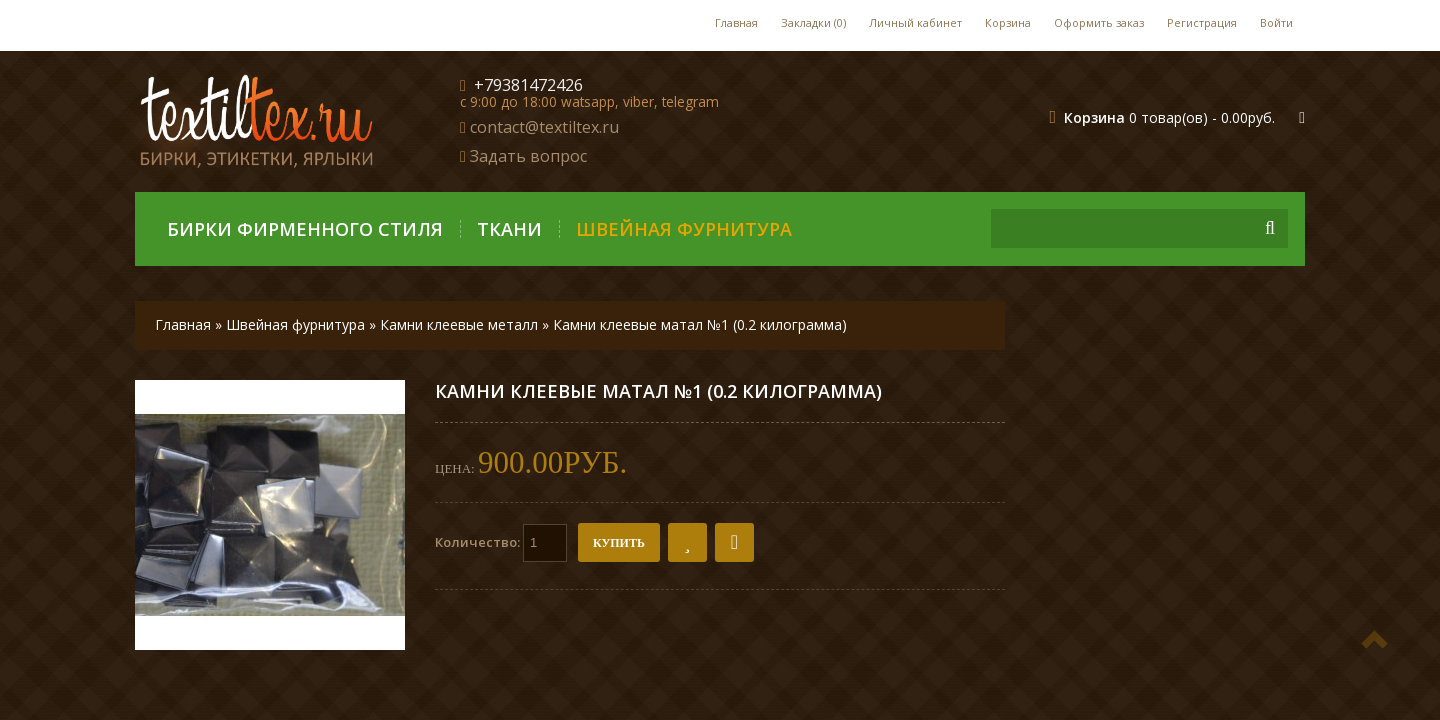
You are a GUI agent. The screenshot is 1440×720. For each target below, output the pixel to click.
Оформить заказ (1099, 22)
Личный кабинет (915, 22)
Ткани (509, 229)
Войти (1276, 22)
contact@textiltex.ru (544, 127)
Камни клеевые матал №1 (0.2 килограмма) (700, 324)
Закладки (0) (813, 22)
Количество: (501, 543)
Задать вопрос (528, 156)
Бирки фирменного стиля (305, 229)
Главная (736, 22)
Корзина (1008, 22)
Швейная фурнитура (684, 229)
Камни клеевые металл (459, 324)
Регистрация (1202, 22)
